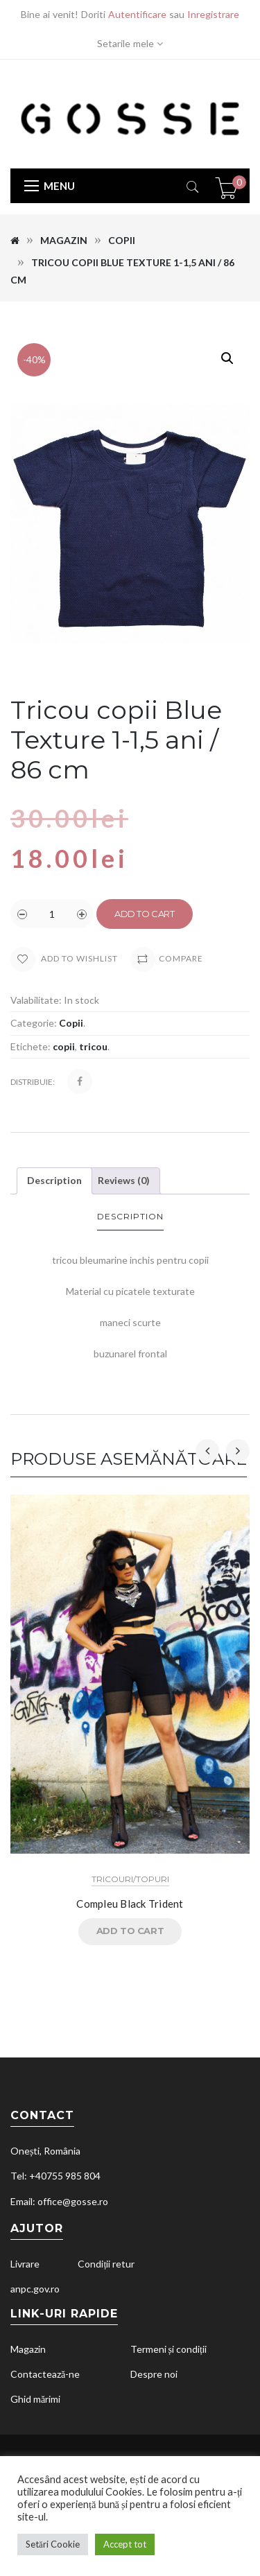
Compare (181, 958)
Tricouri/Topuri (130, 1879)
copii (64, 1046)
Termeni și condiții (168, 2349)
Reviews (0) (124, 1180)
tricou (93, 1046)
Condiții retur (106, 2264)
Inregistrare (213, 14)
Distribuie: (32, 1082)
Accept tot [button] (124, 2544)
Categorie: (33, 1023)
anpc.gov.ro (35, 2289)
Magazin (63, 240)
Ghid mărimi (35, 2399)
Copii (121, 240)
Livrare (25, 2264)
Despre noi (153, 2374)
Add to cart (144, 913)
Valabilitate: (36, 1000)
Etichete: (30, 1046)
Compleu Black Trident (129, 1903)
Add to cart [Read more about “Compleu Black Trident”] (130, 1930)
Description (54, 1180)
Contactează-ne (45, 2374)
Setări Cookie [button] (53, 2544)
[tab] (54, 1180)
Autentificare (137, 14)
